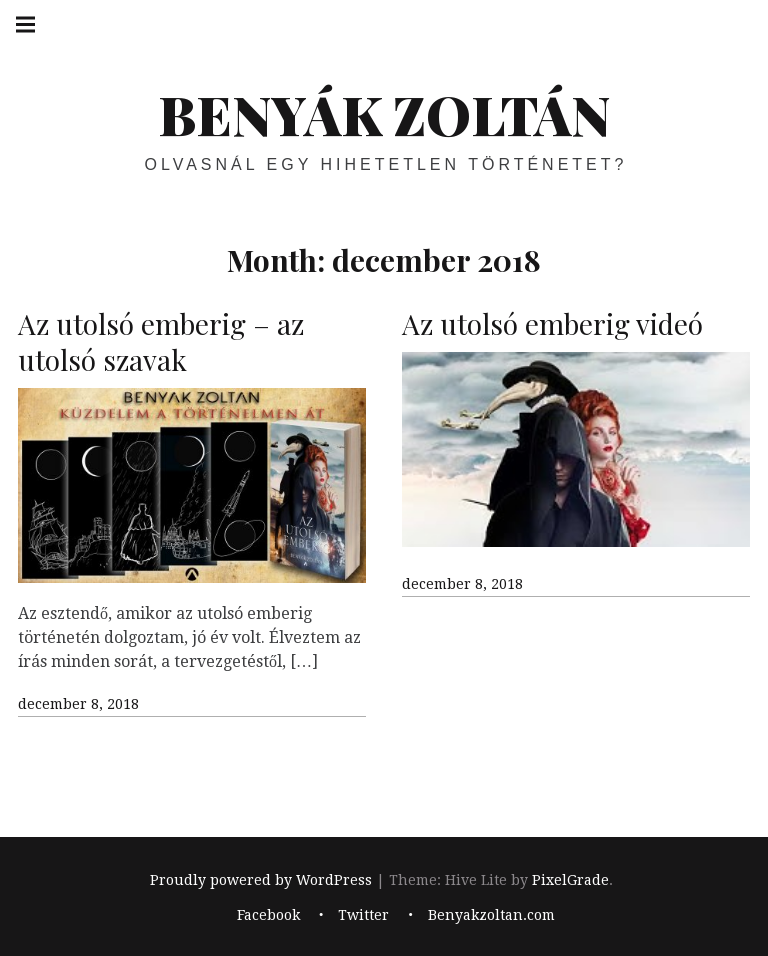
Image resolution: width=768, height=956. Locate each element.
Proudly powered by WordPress (261, 880)
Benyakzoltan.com (491, 915)
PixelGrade (570, 880)
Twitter (363, 915)
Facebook (268, 915)
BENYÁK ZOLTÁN (384, 114)
